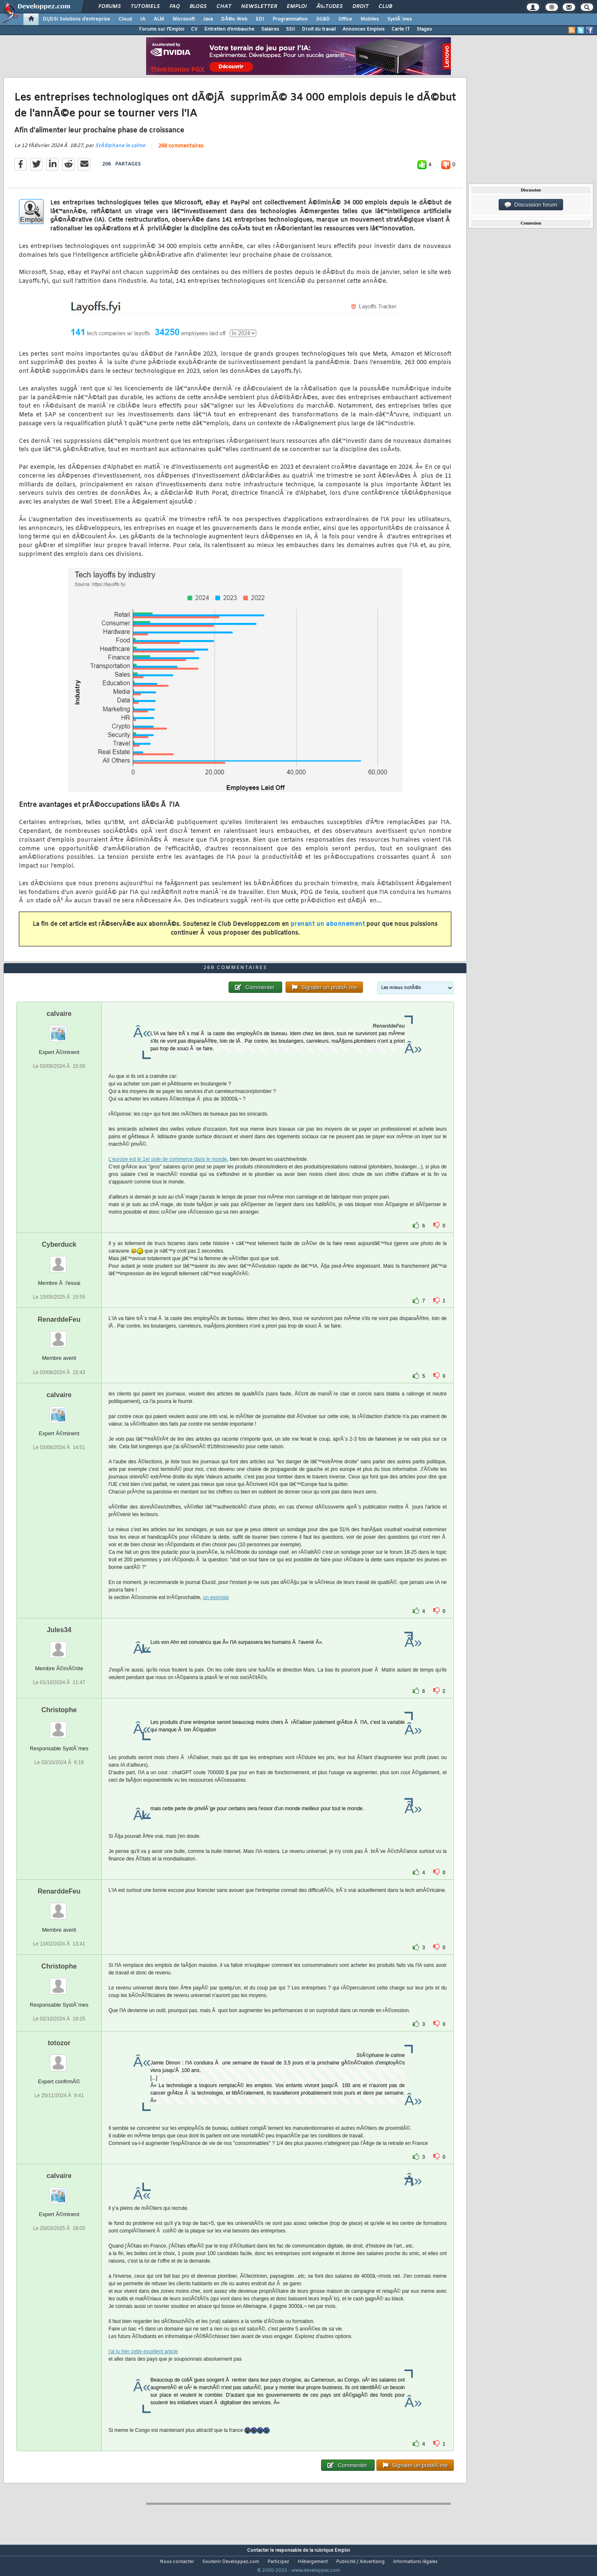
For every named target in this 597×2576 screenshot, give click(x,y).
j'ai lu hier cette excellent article (143, 2367)
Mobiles (369, 19)
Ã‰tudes (329, 6)
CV (194, 29)
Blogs (198, 6)
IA (142, 19)
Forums (109, 6)
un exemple (216, 1613)
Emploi (296, 6)
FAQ (174, 6)
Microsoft (183, 19)
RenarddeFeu (59, 1335)
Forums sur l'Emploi (161, 29)
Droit (360, 6)
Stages (424, 29)
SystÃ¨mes (399, 19)
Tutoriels (145, 6)
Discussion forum (530, 205)
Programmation (290, 19)
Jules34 (59, 1645)
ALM (159, 19)
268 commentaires (180, 151)
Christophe (59, 1725)
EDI (260, 19)
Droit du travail (319, 29)
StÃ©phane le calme (120, 151)
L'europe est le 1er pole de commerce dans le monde (167, 1175)
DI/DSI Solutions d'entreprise (76, 19)
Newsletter (259, 6)
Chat (224, 6)
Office (345, 19)
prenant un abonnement (328, 929)
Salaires (270, 29)
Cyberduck (59, 1260)
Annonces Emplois (363, 29)
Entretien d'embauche (229, 29)
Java (208, 19)
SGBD (323, 19)
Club (385, 6)
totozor (59, 2058)
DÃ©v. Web (234, 19)
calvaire (59, 1029)
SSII (290, 29)
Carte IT (400, 29)
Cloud (125, 19)
